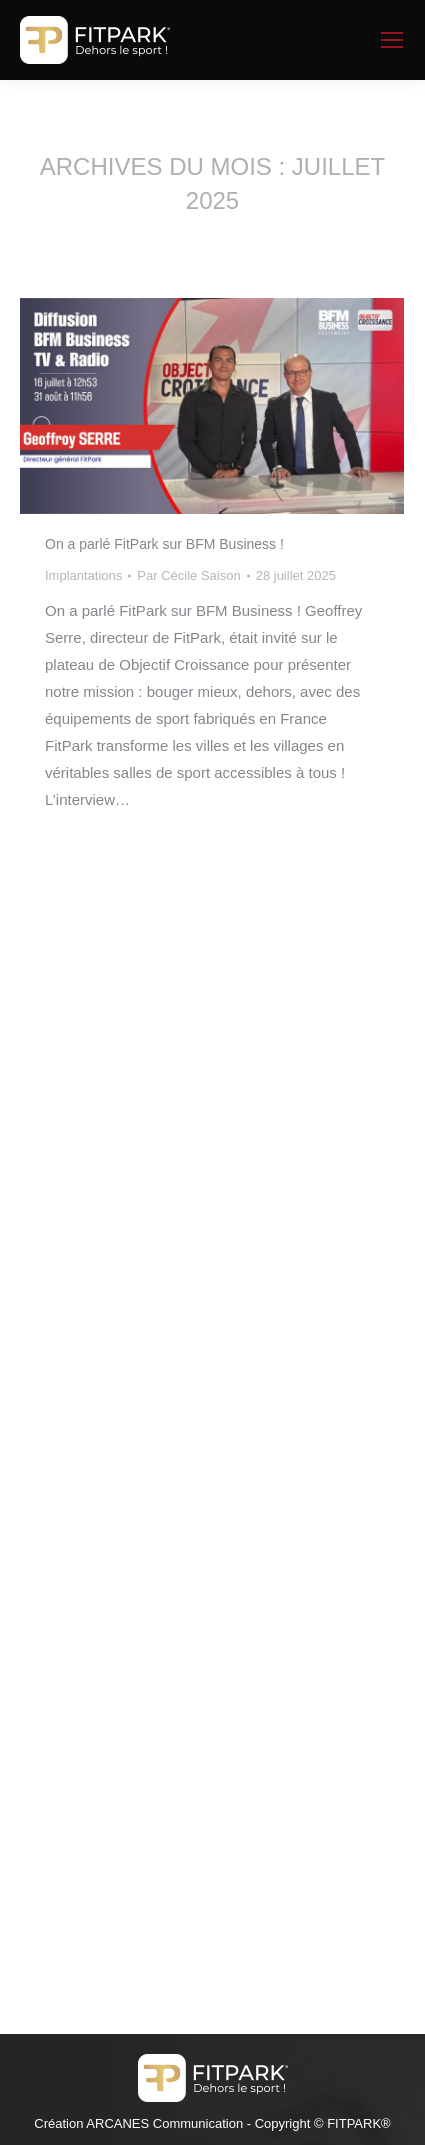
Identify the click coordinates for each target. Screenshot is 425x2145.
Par (188, 575)
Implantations (83, 575)
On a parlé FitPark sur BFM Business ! (164, 544)
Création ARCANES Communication (138, 2123)
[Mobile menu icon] (392, 40)
